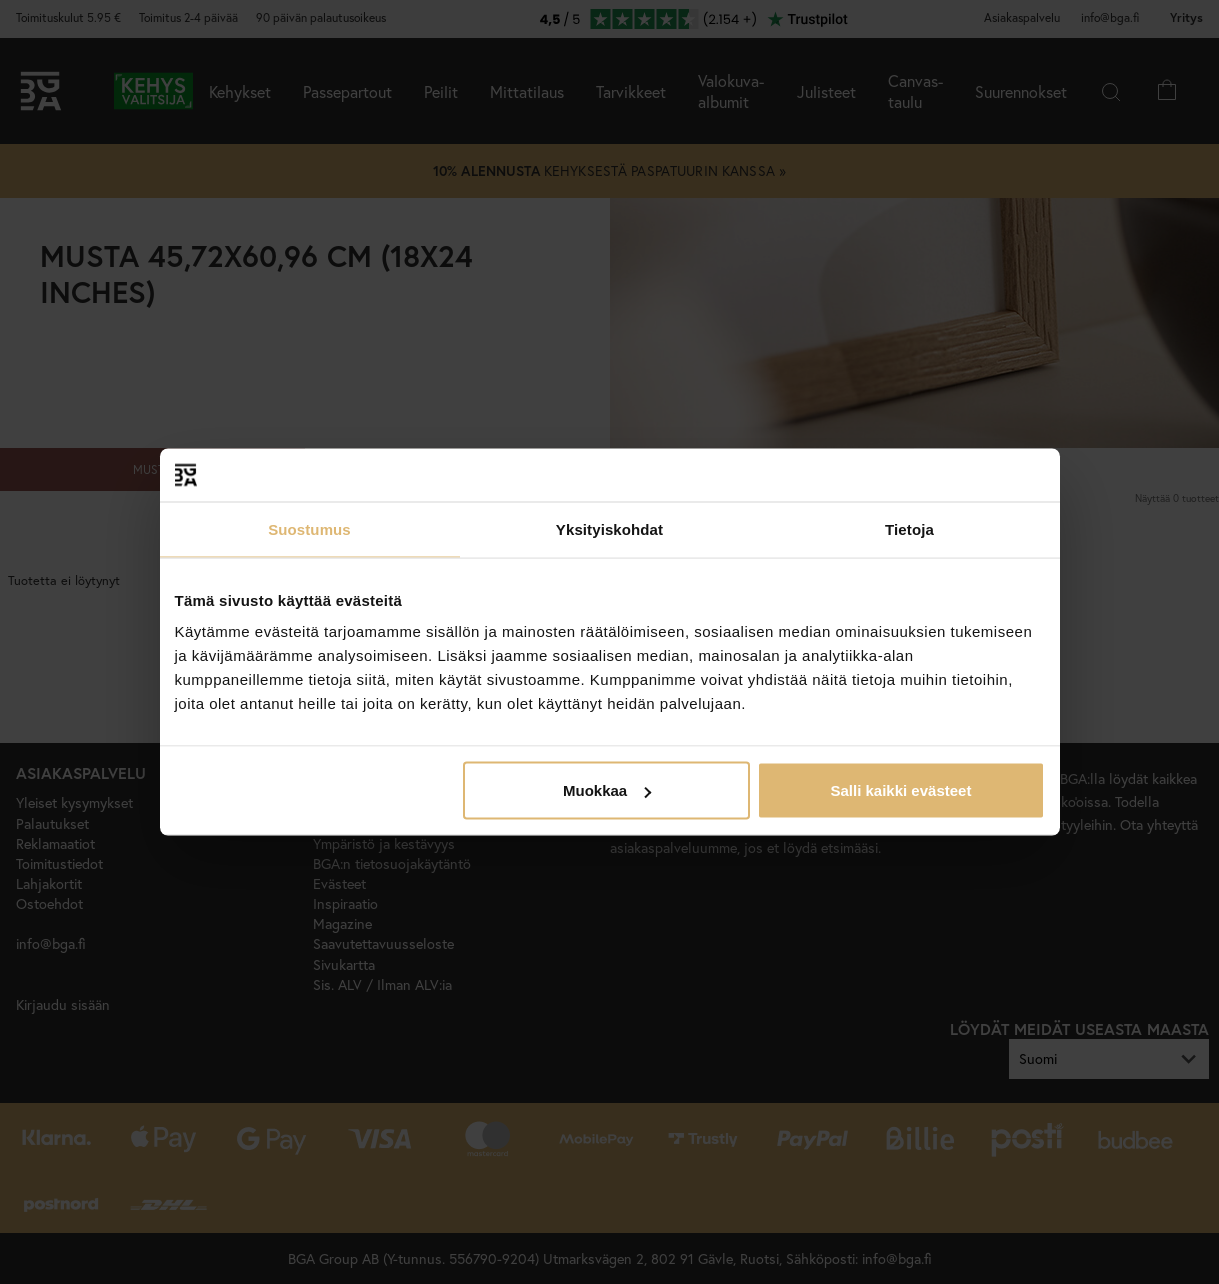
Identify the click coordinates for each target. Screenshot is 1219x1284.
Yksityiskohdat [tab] (609, 528)
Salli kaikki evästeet (900, 790)
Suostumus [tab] (309, 528)
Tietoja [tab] (909, 528)
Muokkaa (607, 790)
